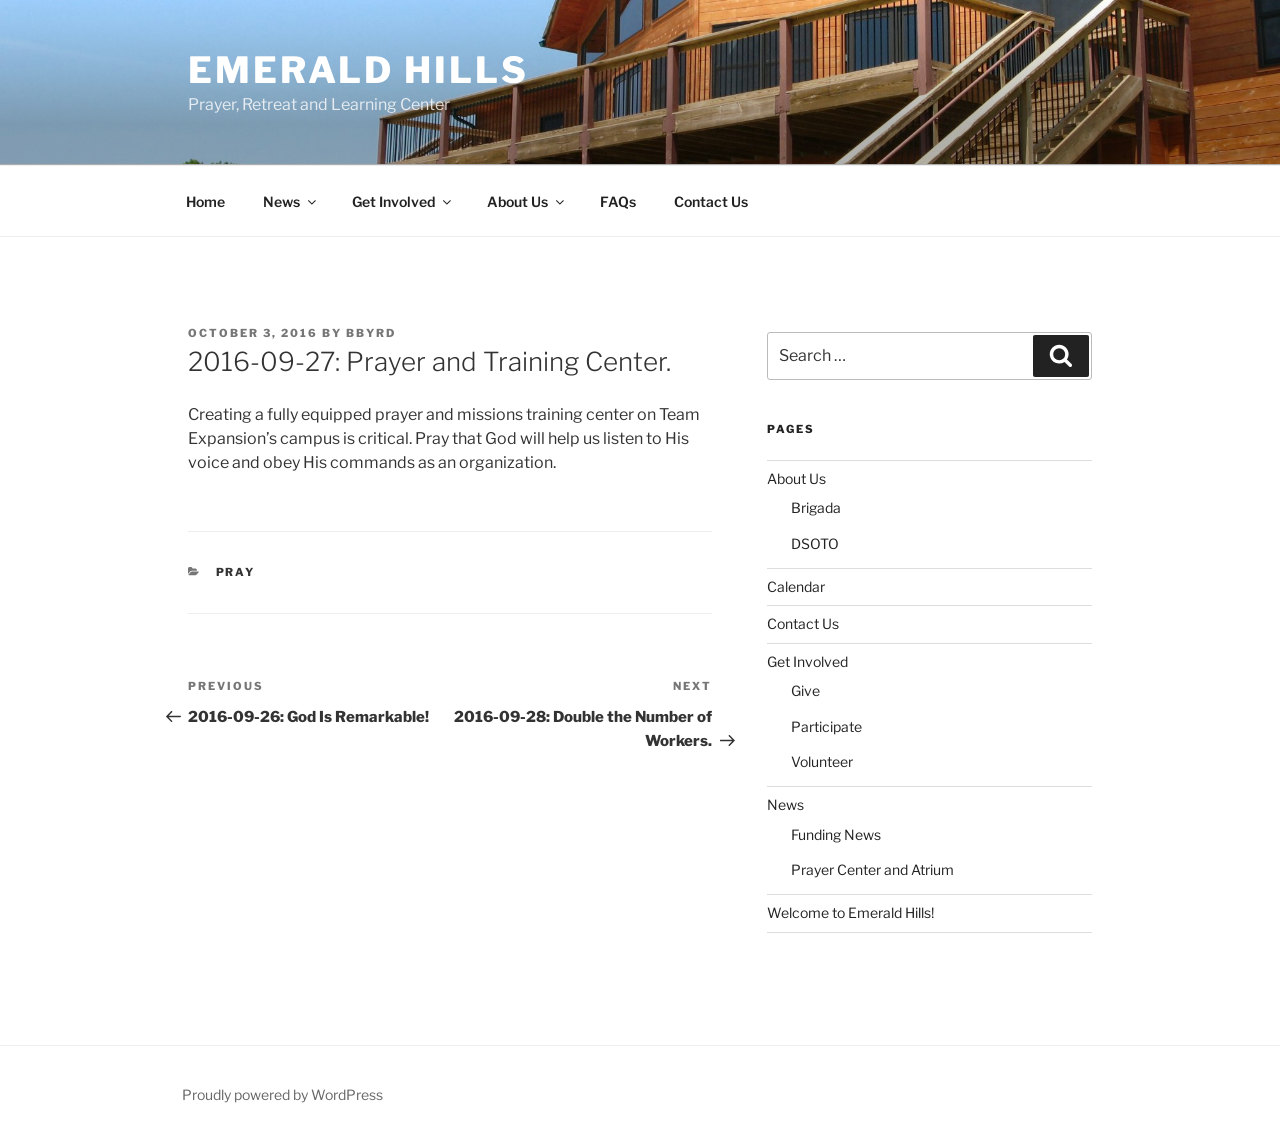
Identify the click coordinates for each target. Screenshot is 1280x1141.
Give (805, 690)
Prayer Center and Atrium (872, 869)
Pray (236, 572)
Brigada (816, 507)
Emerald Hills (358, 70)
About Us (527, 201)
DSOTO (815, 543)
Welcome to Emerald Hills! (850, 912)
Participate (826, 726)
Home (205, 201)
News (291, 201)
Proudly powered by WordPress (282, 1094)
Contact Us (711, 201)
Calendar (796, 586)
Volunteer (822, 761)
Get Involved (403, 201)
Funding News (836, 834)
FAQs (618, 201)
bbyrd (371, 333)
